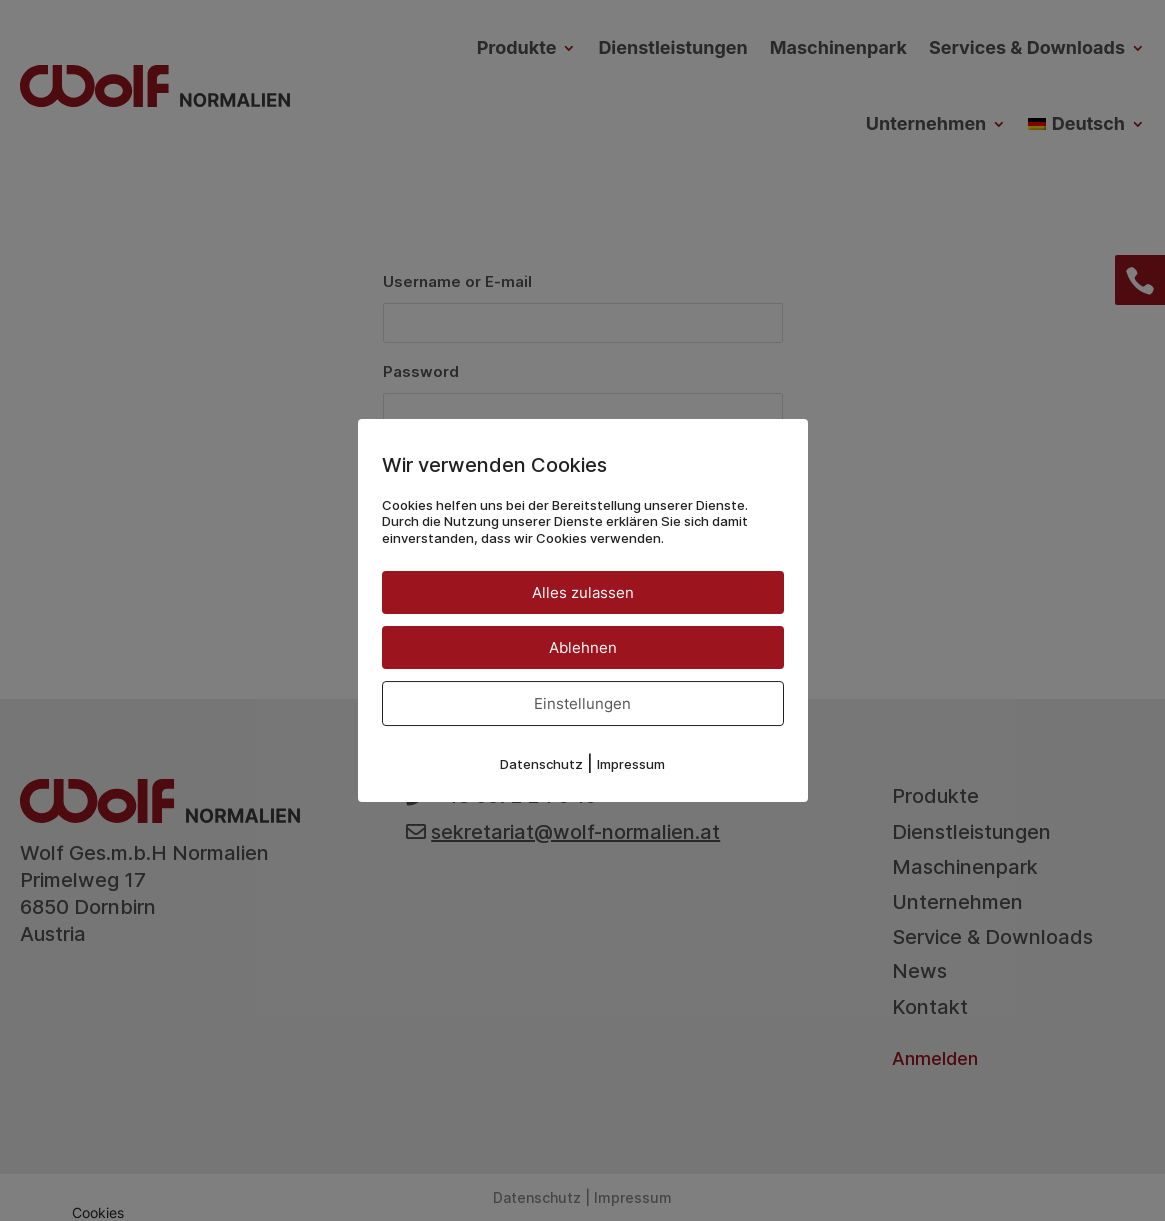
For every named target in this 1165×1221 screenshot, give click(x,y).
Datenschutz (541, 764)
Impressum (631, 764)
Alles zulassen (583, 592)
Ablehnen (583, 647)
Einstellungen (582, 703)
